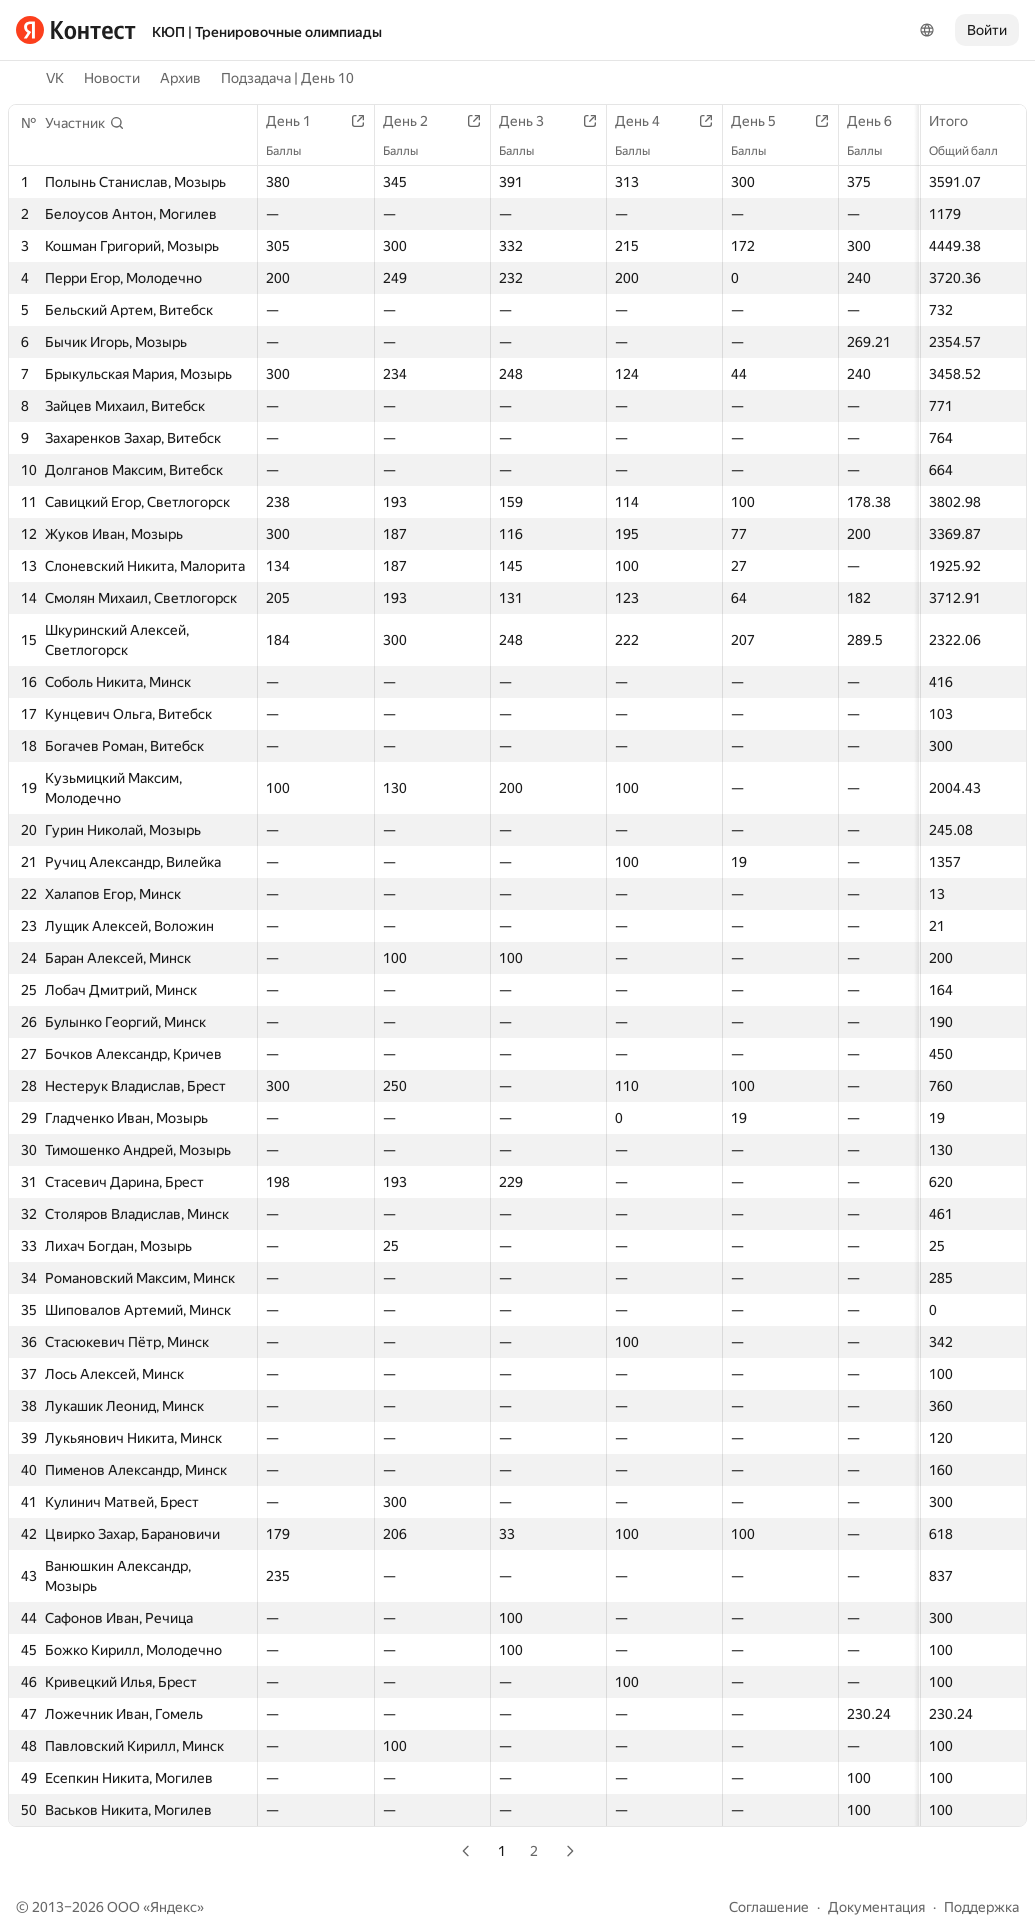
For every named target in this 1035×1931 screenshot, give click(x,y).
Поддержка (981, 1907)
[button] (85, 123)
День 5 (763, 121)
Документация (876, 1907)
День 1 (298, 121)
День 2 (415, 121)
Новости (112, 78)
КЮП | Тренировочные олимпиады (267, 32)
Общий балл (973, 151)
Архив (180, 78)
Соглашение (769, 1907)
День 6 (879, 121)
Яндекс (173, 1907)
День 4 (647, 121)
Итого (958, 121)
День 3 (531, 121)
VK (55, 78)
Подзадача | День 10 (287, 78)
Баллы (293, 151)
